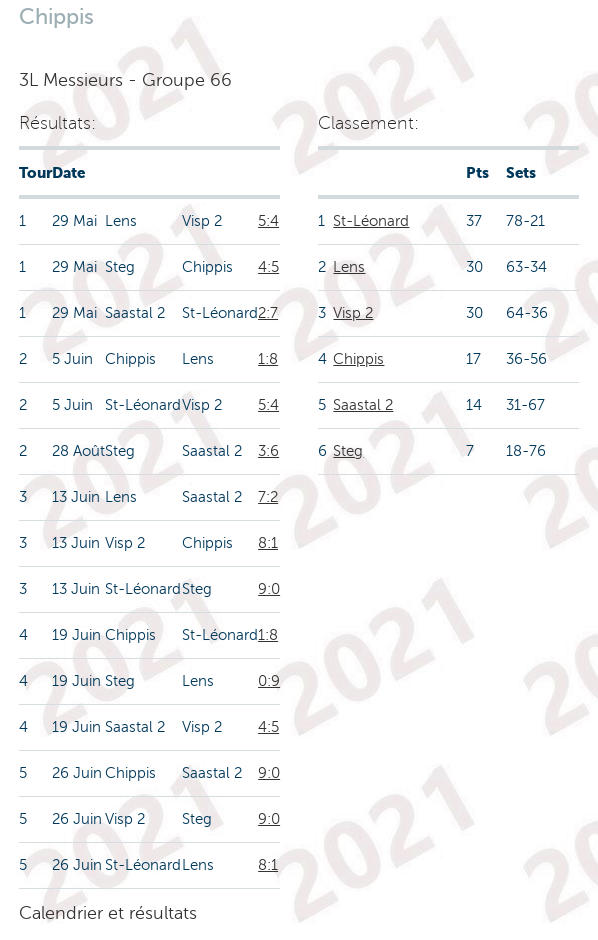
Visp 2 (353, 313)
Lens (349, 267)
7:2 (268, 497)
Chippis (358, 359)
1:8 (268, 359)
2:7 (268, 313)
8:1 (268, 543)
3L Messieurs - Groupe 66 (125, 80)
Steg (348, 451)
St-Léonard (371, 221)
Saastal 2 (363, 405)
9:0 (269, 589)
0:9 (269, 681)
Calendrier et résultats (108, 913)
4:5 (268, 267)
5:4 (268, 221)
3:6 (268, 451)
